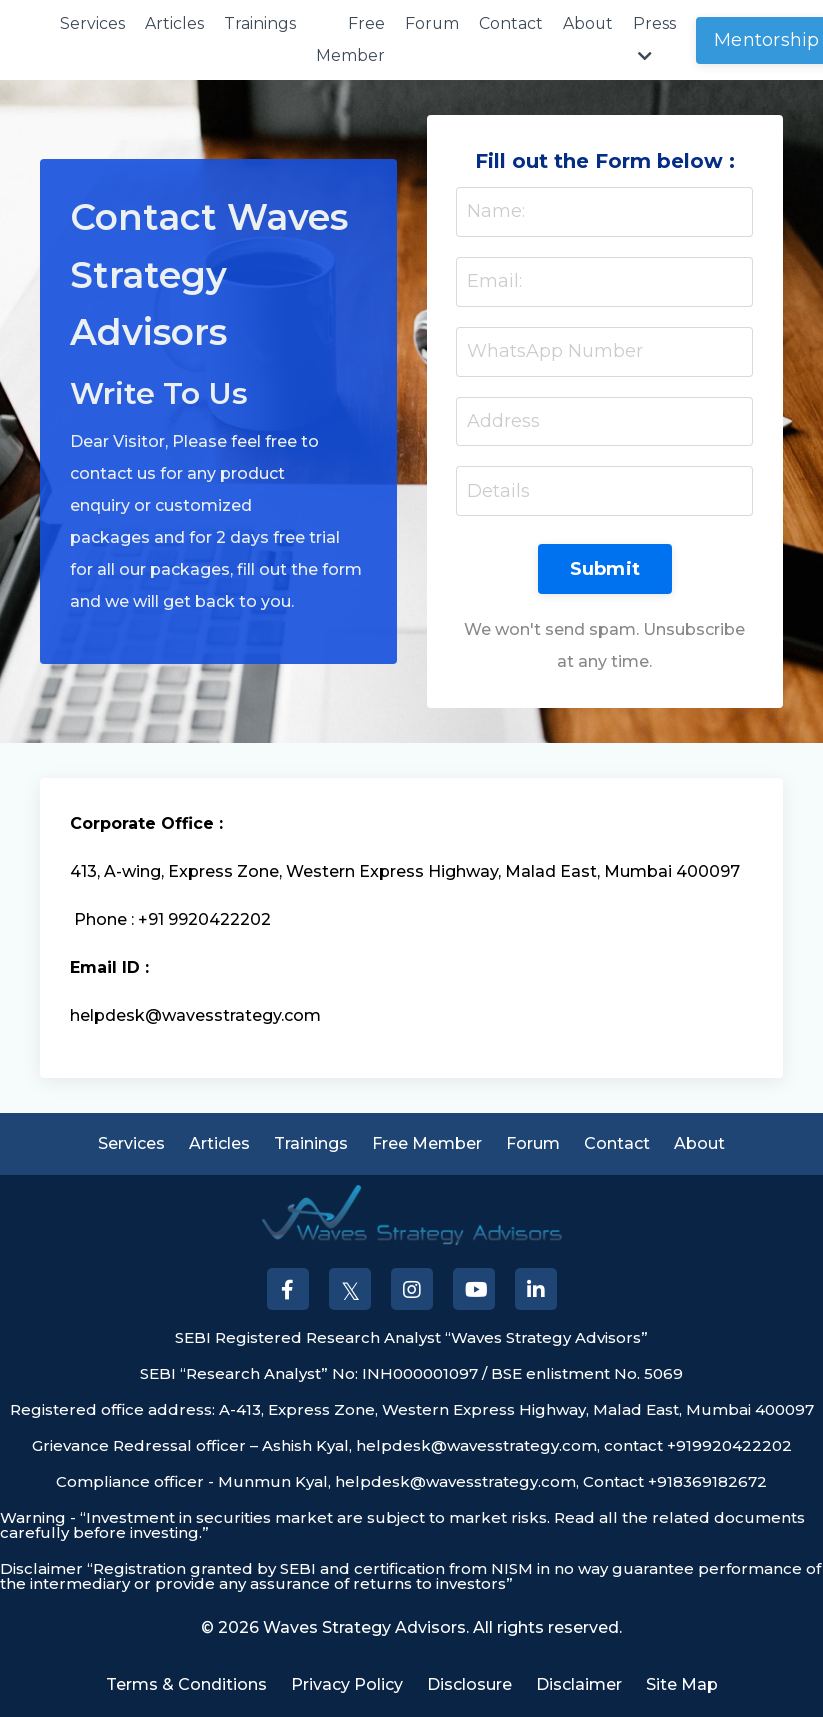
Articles (174, 23)
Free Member (350, 39)
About (589, 23)
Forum (432, 23)
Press (656, 39)
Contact (512, 23)
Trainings (260, 23)
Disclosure (469, 1685)
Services (92, 23)
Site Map (682, 1685)
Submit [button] (605, 570)
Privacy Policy (347, 1685)
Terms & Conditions (186, 1685)
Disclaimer (579, 1685)
